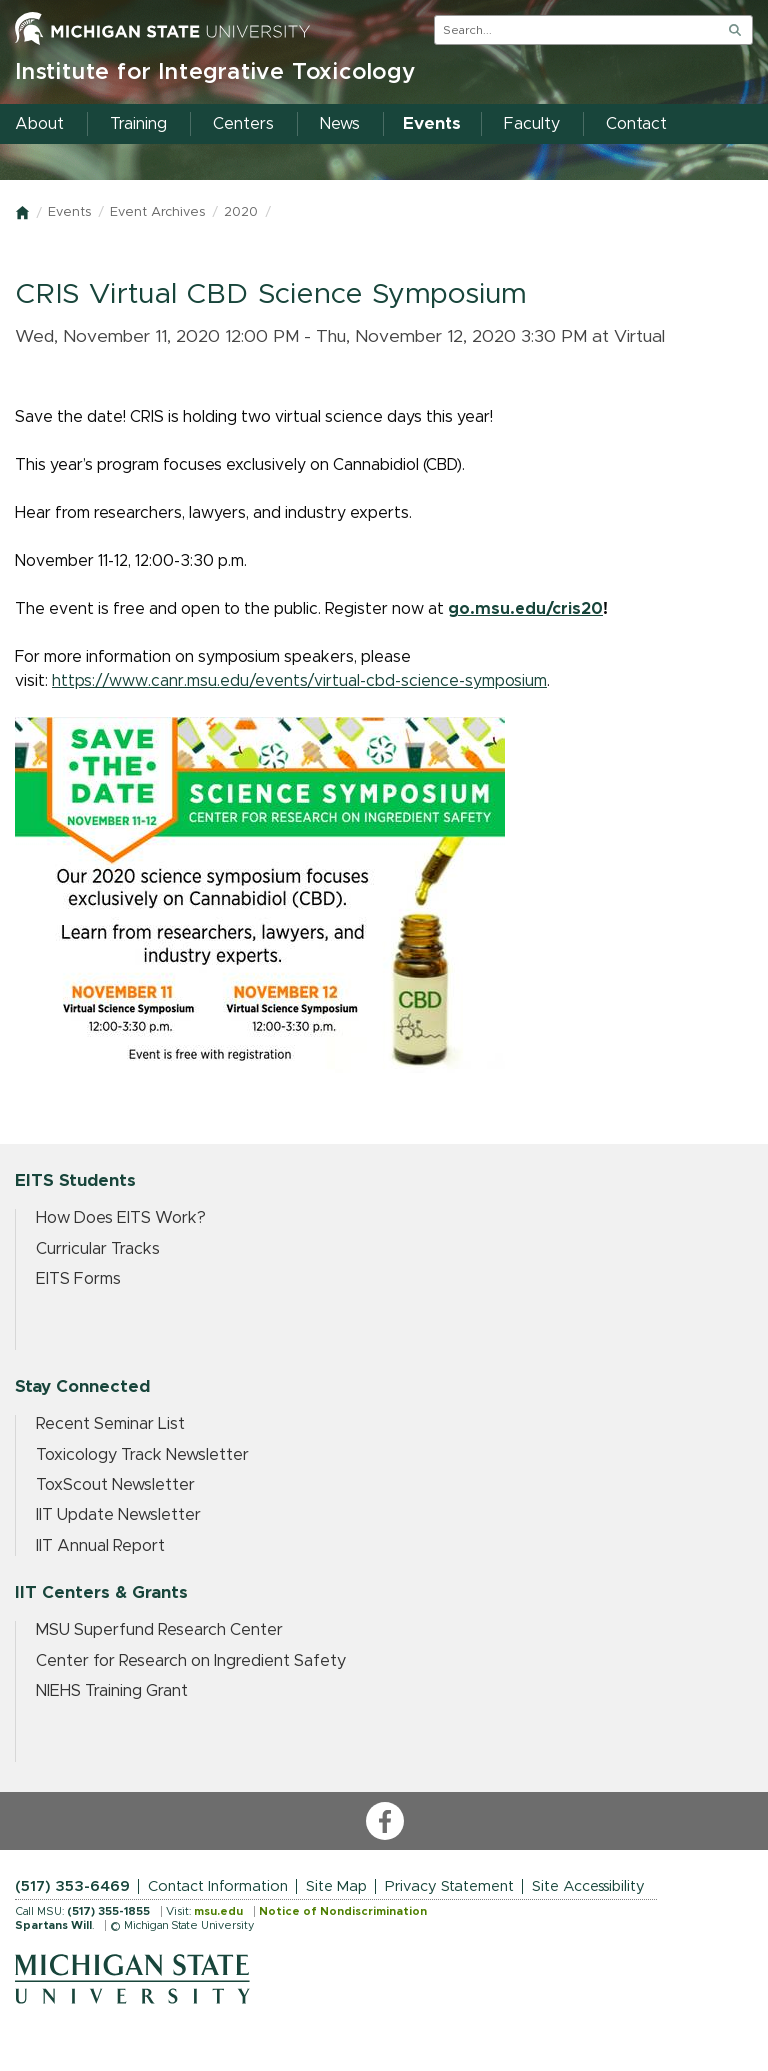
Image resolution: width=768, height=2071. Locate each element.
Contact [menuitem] (636, 124)
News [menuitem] (340, 124)
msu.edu (218, 1911)
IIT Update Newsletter (118, 1515)
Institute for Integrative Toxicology (215, 72)
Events (69, 212)
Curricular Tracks (98, 1249)
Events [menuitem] (432, 124)
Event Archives (157, 212)
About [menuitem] (39, 124)
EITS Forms (78, 1279)
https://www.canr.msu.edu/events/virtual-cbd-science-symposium (299, 681)
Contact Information (218, 1886)
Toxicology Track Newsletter (142, 1455)
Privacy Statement (449, 1886)
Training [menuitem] (138, 124)
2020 (241, 212)
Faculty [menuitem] (532, 124)
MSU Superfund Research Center (159, 1630)
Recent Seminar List (110, 1424)
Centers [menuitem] (243, 124)
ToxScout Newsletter (115, 1485)
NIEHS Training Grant (112, 1691)
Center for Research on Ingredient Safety (191, 1661)
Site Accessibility (588, 1886)
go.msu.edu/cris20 (525, 609)
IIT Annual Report (100, 1546)
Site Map (336, 1886)
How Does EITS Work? (121, 1218)
